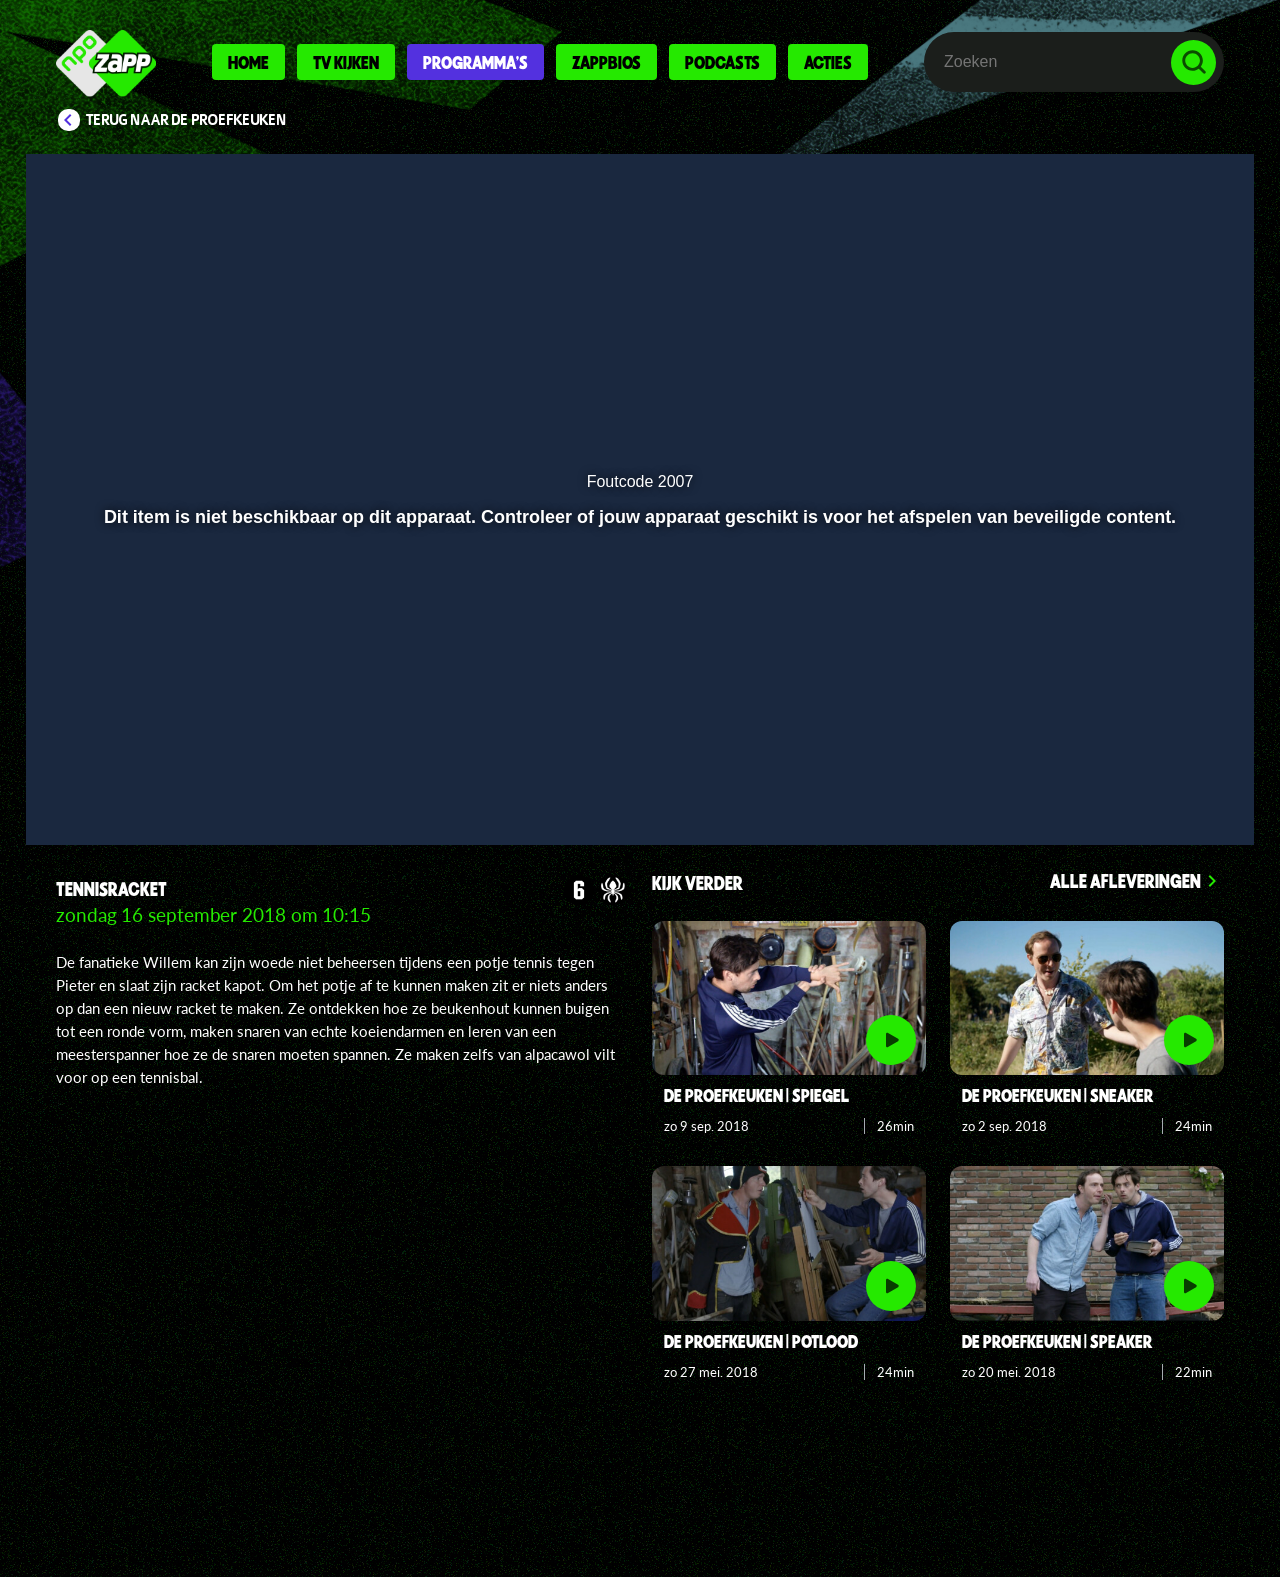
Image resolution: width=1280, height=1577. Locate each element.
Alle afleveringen (1125, 880)
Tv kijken (346, 62)
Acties (828, 62)
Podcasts (722, 62)
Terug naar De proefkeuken (186, 120)
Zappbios (606, 62)
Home (248, 62)
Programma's (475, 62)
